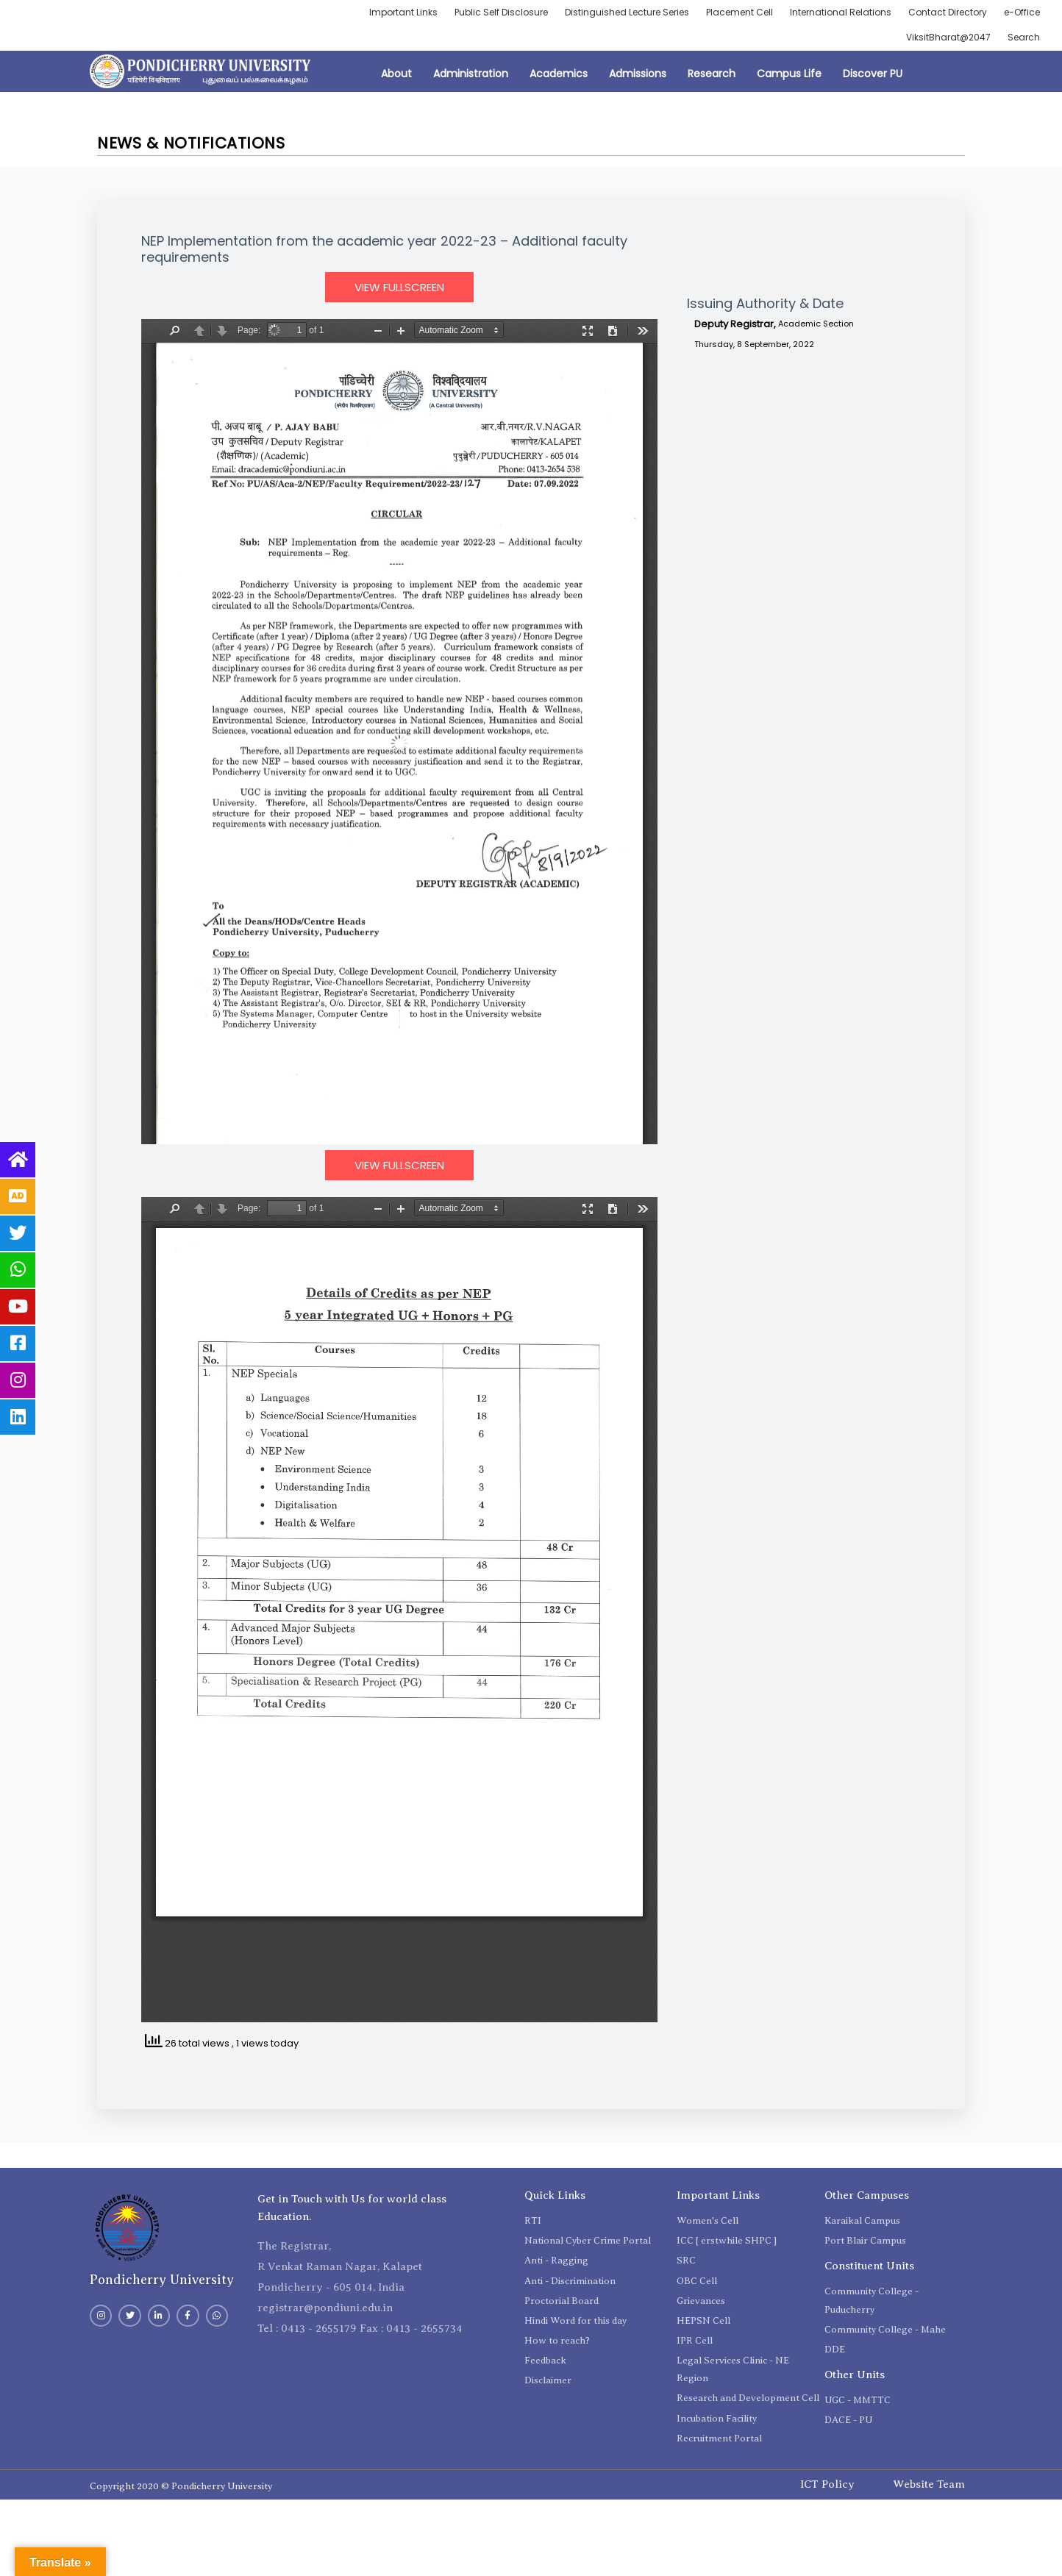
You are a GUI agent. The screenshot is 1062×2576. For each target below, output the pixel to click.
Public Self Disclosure (501, 12)
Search (1024, 37)
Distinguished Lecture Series (627, 12)
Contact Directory (947, 12)
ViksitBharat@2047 (948, 37)
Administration (470, 73)
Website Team (929, 2484)
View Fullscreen (399, 287)
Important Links (403, 12)
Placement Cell (739, 12)
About (396, 73)
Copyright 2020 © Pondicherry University (181, 2485)
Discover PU (872, 73)
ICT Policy (827, 2484)
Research (711, 73)
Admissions (637, 73)
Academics (559, 73)
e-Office (1022, 12)
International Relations (840, 12)
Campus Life (789, 73)
